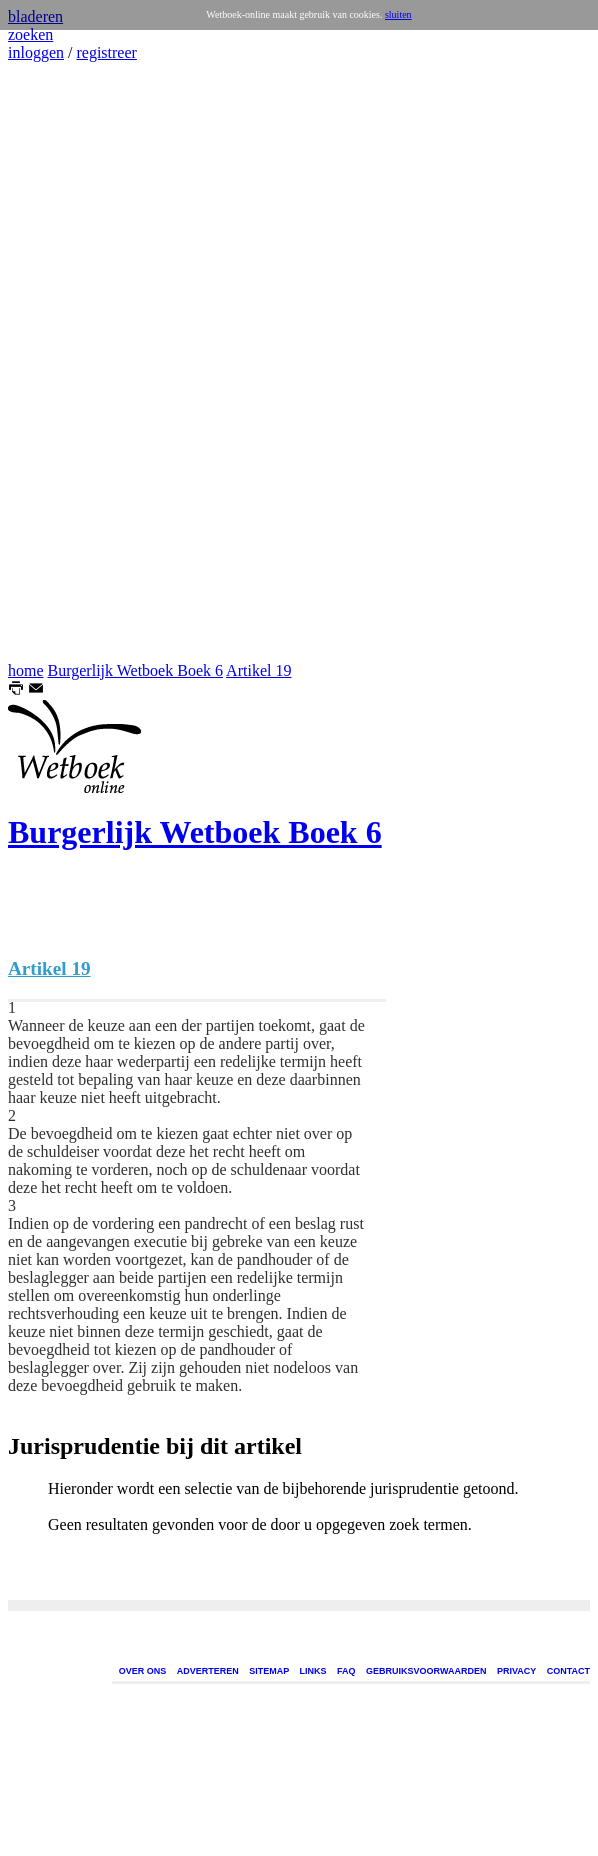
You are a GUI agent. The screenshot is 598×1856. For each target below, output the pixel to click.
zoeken (30, 34)
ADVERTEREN (208, 1671)
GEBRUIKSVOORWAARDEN (426, 1671)
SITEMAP (269, 1671)
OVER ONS (143, 1671)
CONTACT (568, 1671)
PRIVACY (516, 1671)
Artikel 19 (258, 670)
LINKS (313, 1671)
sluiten (398, 14)
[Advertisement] (68, 362)
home (26, 670)
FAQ (346, 1671)
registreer (106, 52)
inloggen (36, 52)
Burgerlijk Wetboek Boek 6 (135, 670)
